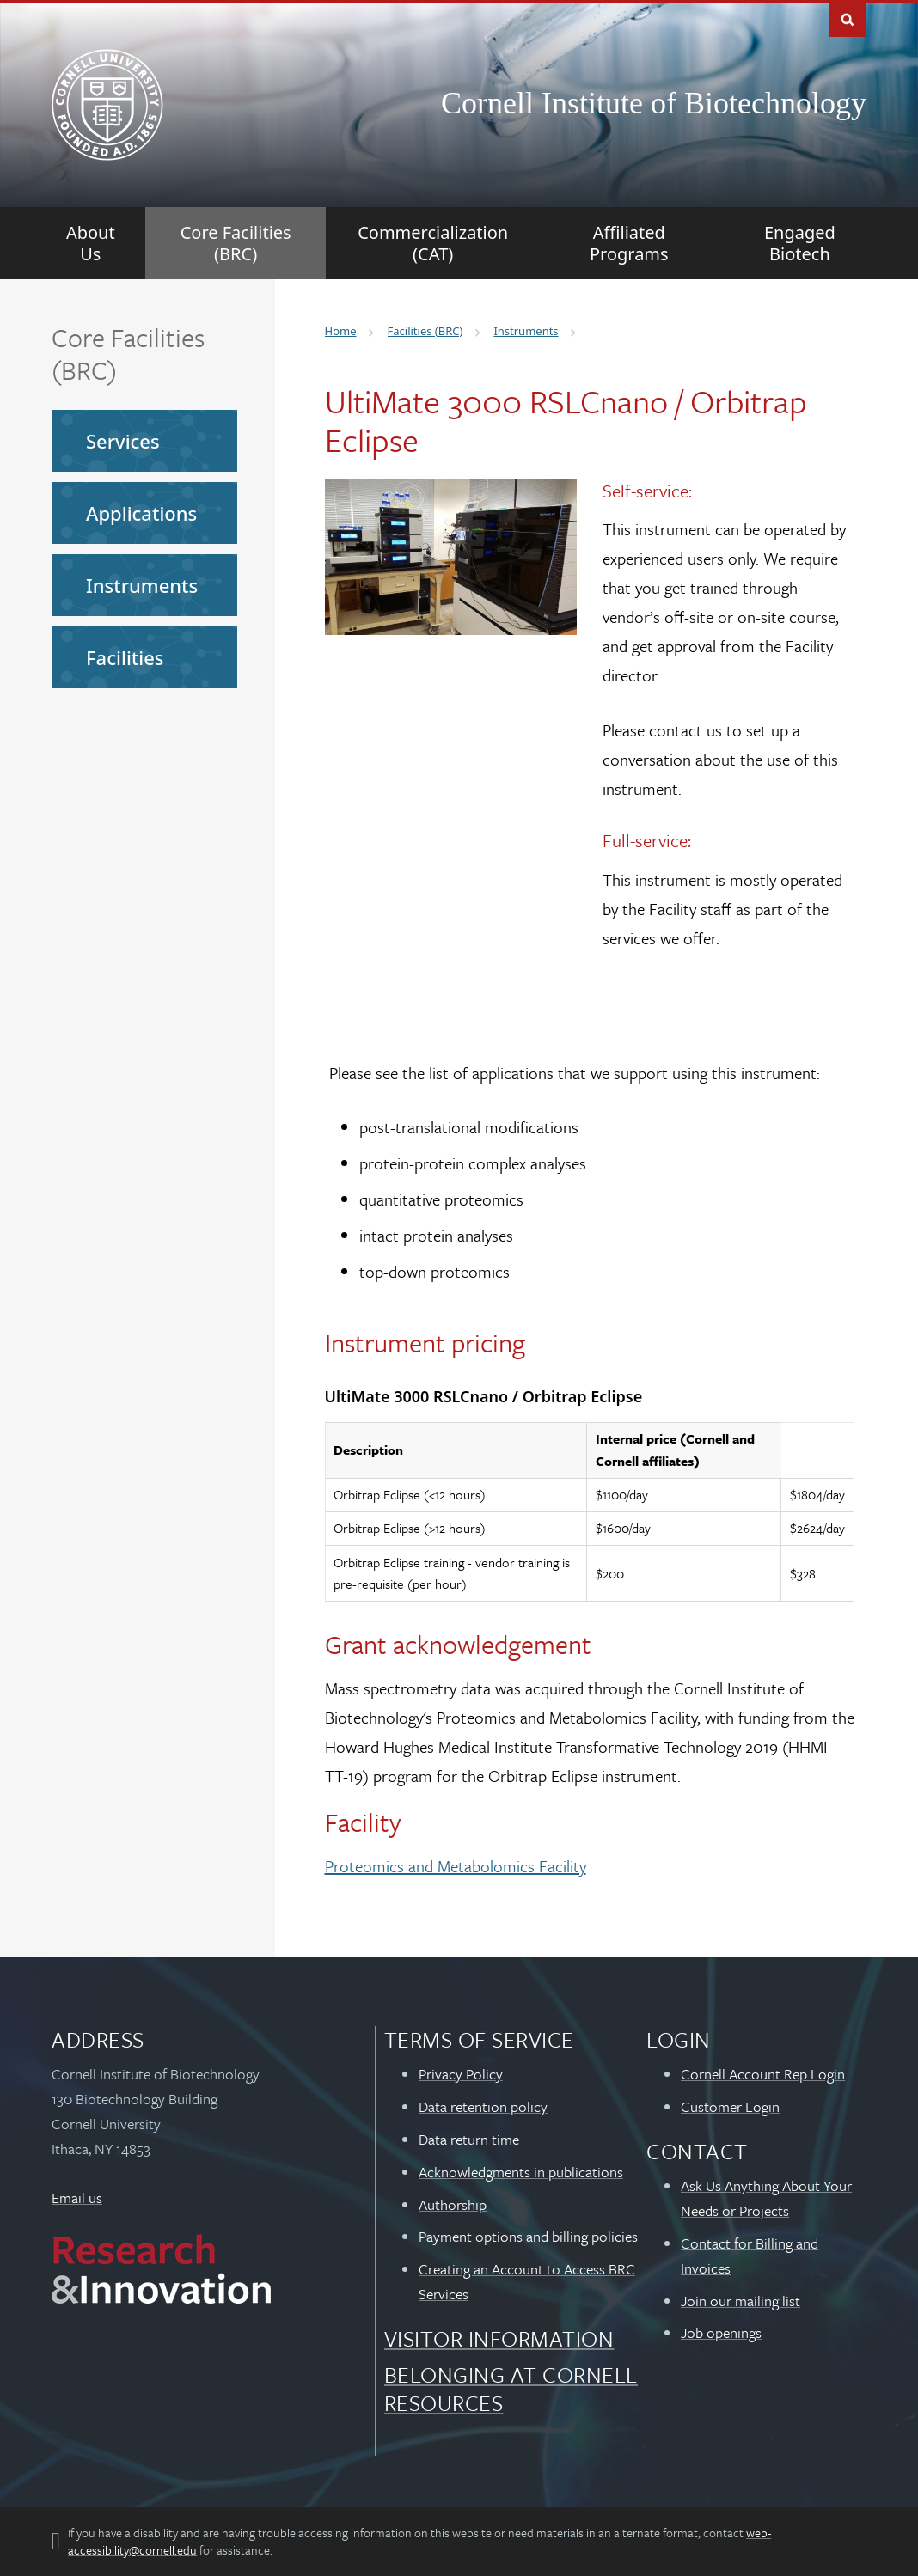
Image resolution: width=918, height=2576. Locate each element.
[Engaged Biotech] (799, 243)
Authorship (453, 2204)
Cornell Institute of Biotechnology (653, 103)
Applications (141, 513)
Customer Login (730, 2106)
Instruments (142, 585)
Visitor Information (499, 2338)
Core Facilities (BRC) (128, 353)
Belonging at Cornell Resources (511, 2388)
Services (123, 441)
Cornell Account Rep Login (763, 2074)
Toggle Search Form (847, 18)
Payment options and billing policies (528, 2236)
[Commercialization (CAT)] (433, 243)
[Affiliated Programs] (629, 243)
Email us (77, 2197)
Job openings (721, 2332)
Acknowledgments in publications (521, 2171)
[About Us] (91, 243)
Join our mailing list (740, 2300)
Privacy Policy (461, 2074)
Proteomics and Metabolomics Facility (455, 1865)
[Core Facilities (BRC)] (235, 243)
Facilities (125, 657)
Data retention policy (483, 2106)
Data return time (469, 2139)
